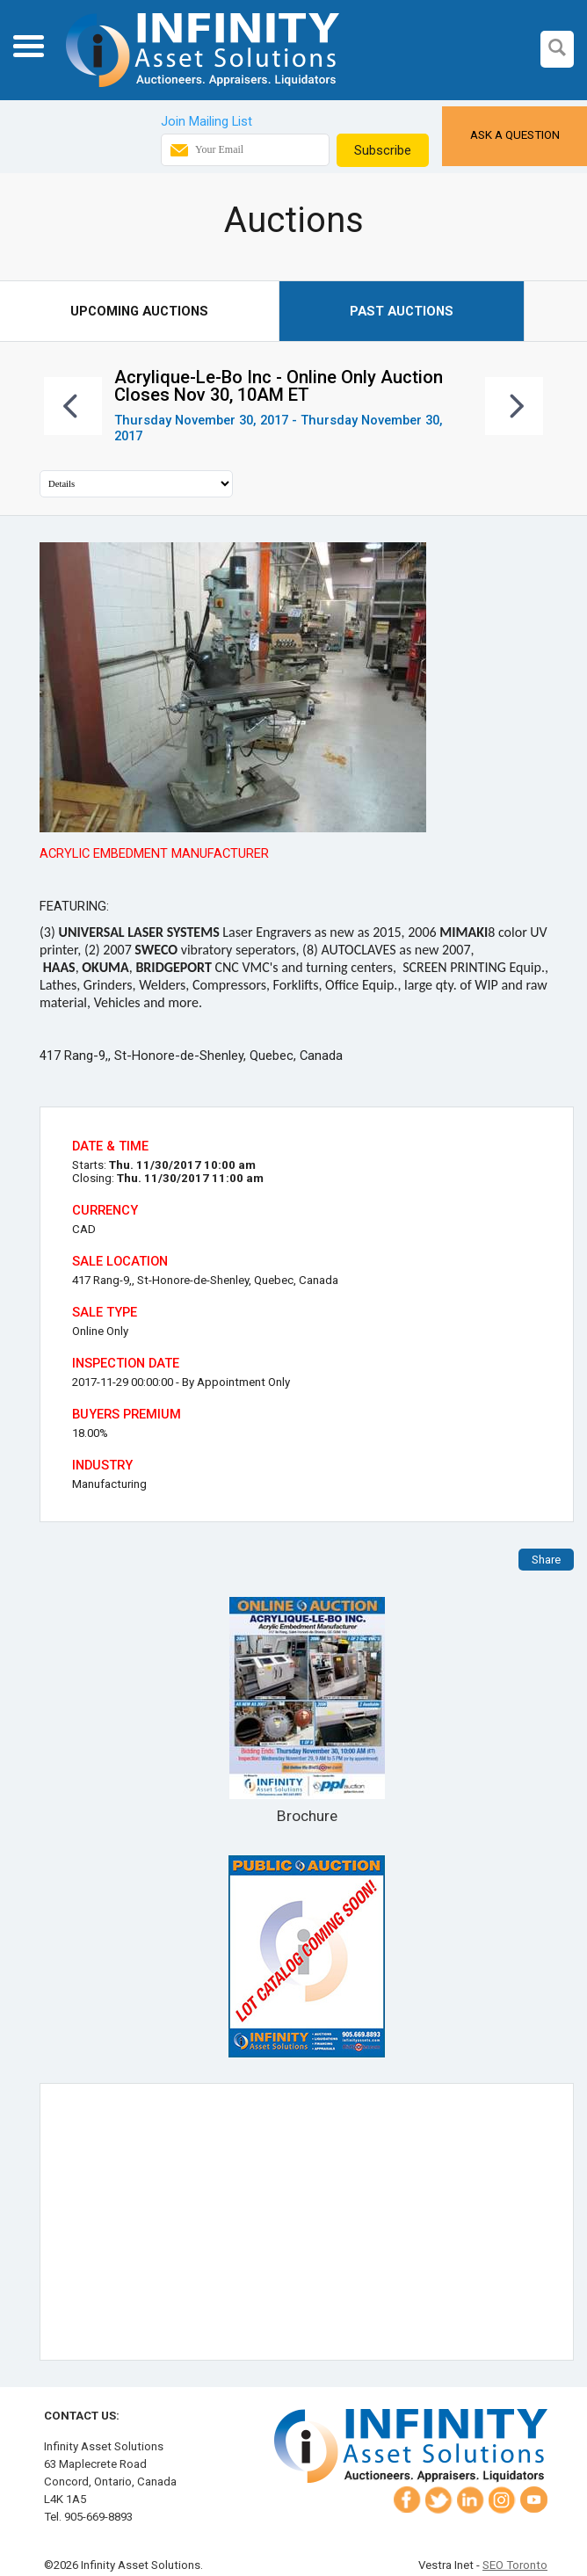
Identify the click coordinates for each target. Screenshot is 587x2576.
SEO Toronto (514, 2565)
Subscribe (382, 150)
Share (546, 1559)
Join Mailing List (206, 121)
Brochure (306, 1711)
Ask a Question (515, 134)
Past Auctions (401, 311)
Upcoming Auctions (139, 311)
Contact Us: (82, 2415)
